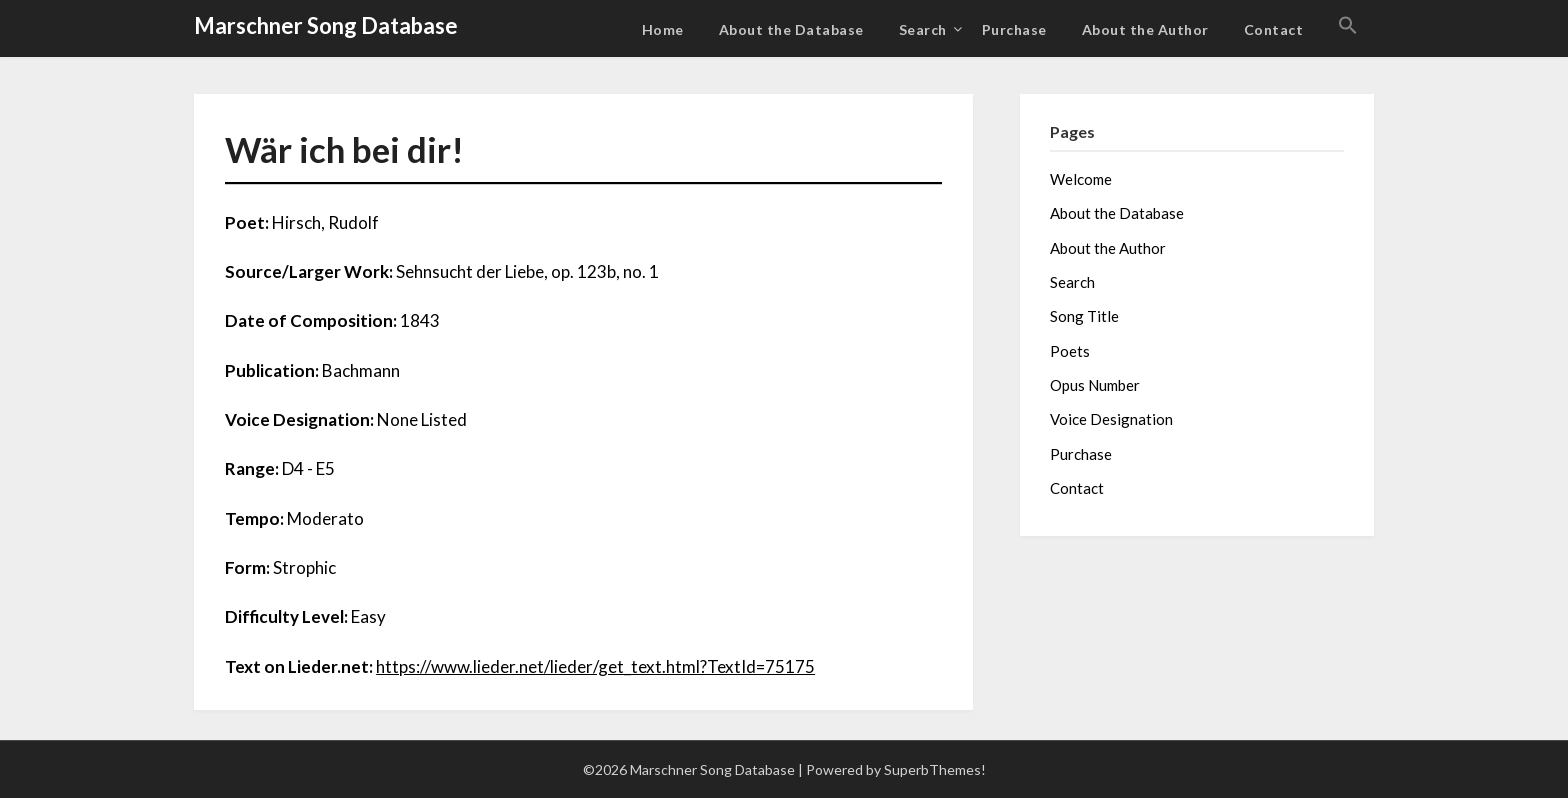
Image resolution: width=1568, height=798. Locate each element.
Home (663, 29)
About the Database (791, 29)
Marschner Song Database (326, 25)
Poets (1070, 351)
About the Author (1145, 29)
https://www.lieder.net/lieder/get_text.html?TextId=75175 (595, 666)
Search (923, 29)
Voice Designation (1111, 419)
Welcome (1081, 179)
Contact (1274, 29)
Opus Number (1095, 385)
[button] (1348, 26)
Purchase (1014, 29)
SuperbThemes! (935, 769)
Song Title (1084, 316)
